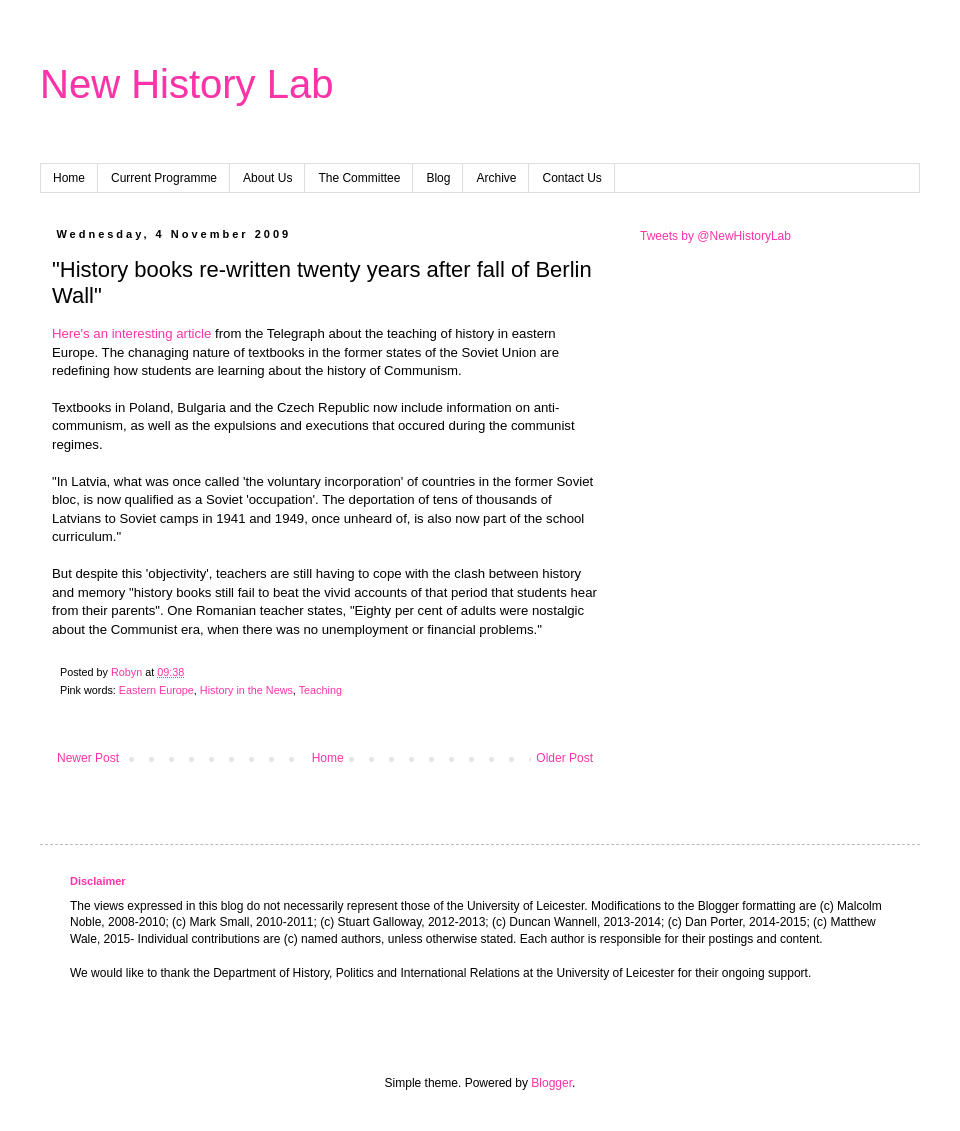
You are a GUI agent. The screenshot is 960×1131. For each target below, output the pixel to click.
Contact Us (571, 178)
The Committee (359, 178)
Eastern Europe (156, 690)
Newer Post (88, 758)
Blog (438, 178)
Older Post (564, 758)
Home (69, 178)
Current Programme (164, 178)
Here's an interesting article (131, 333)
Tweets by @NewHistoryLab (715, 236)
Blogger (551, 1083)
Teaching (320, 690)
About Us (267, 178)
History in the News (246, 690)
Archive (496, 178)
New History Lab (186, 84)
